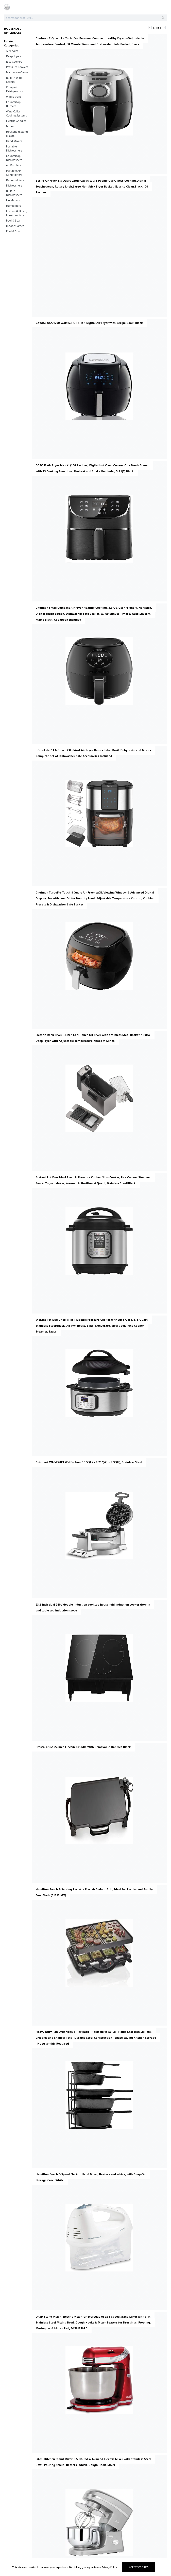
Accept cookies (138, 2567)
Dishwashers (14, 185)
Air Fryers (12, 51)
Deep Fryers (13, 56)
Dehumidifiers (15, 180)
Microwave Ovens (17, 72)
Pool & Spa (13, 220)
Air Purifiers (13, 165)
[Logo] (7, 7)
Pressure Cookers (17, 67)
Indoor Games (15, 226)
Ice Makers (13, 200)
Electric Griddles (16, 121)
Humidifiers (13, 206)
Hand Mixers (14, 141)
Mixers (10, 126)
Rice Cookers (14, 61)
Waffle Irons (13, 96)
